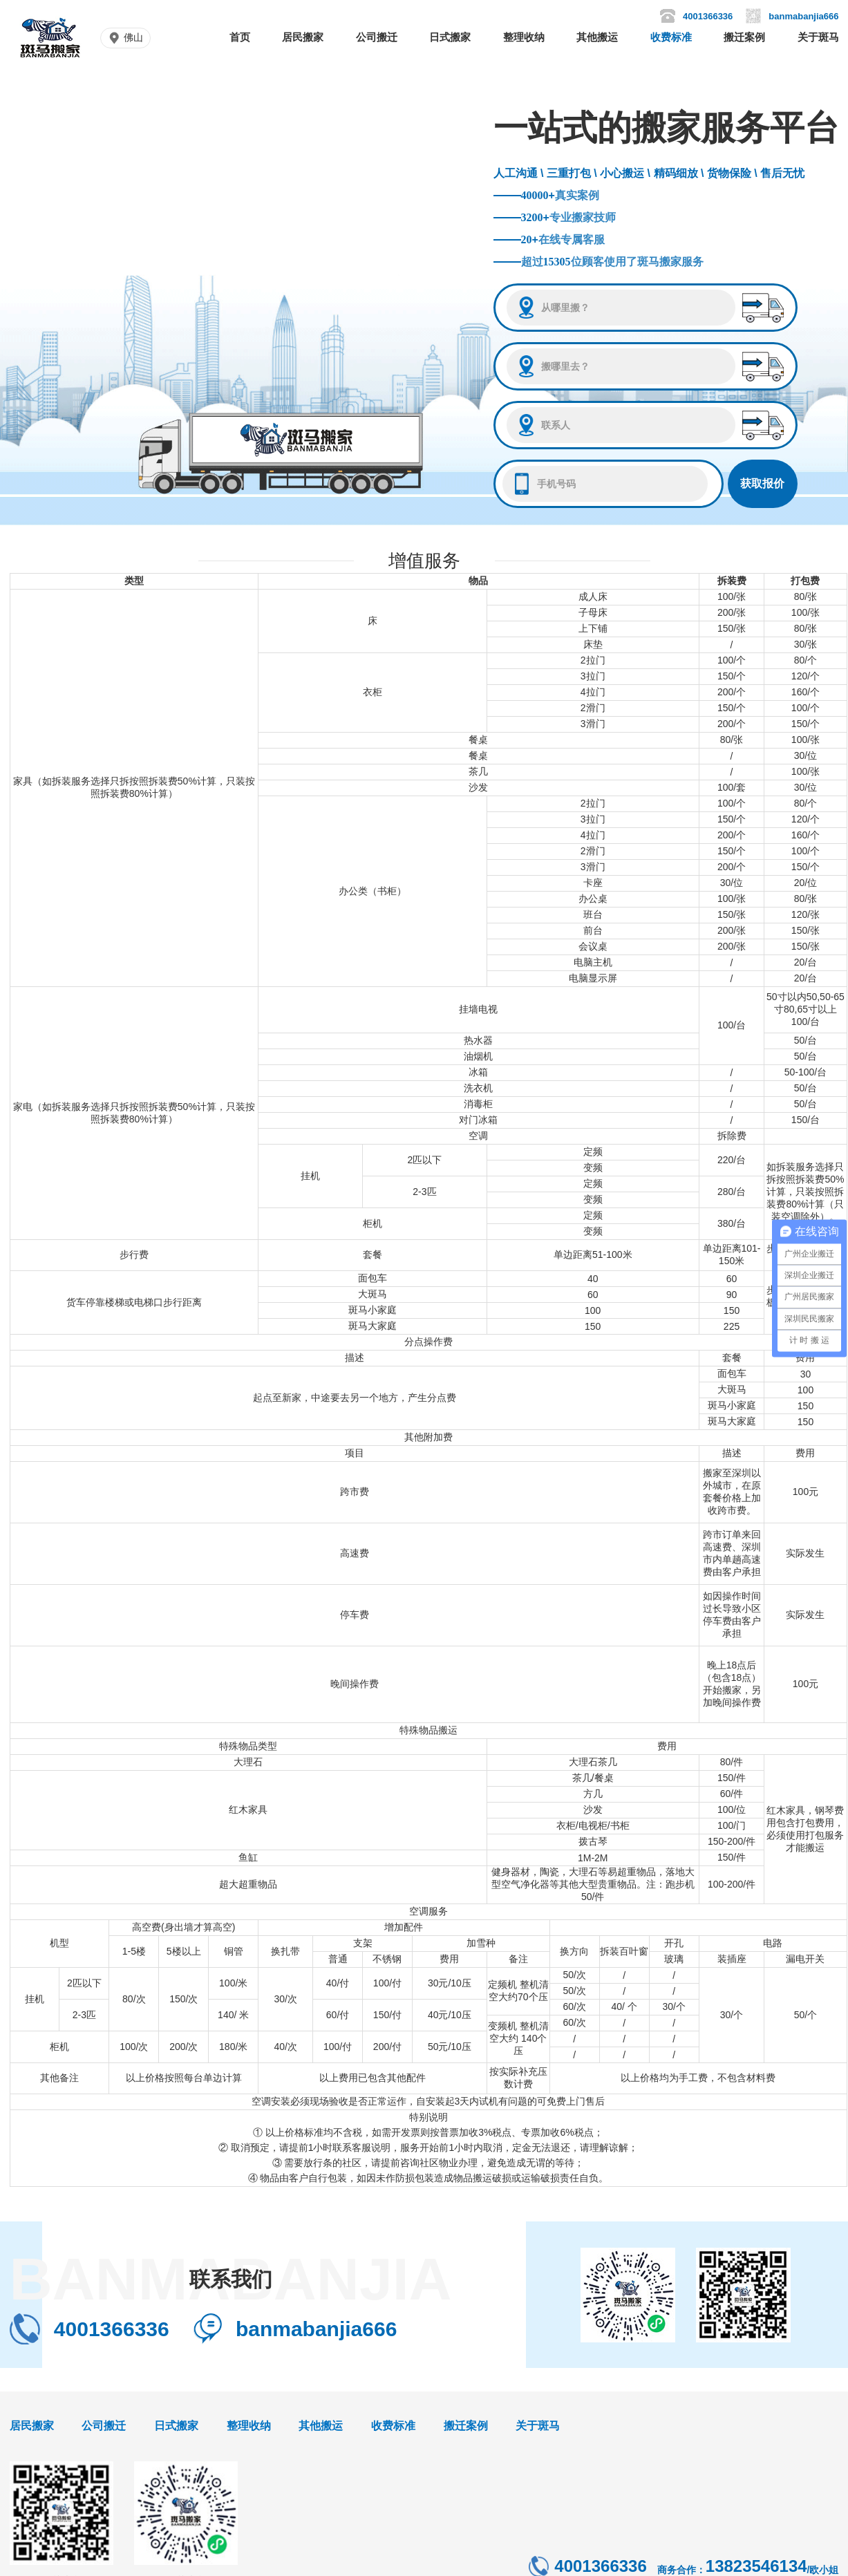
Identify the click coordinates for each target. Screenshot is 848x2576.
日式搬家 (450, 37)
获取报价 (762, 483)
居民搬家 (302, 37)
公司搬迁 (376, 37)
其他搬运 (597, 37)
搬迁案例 (744, 37)
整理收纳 (524, 37)
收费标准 (671, 37)
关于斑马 (818, 37)
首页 (239, 37)
